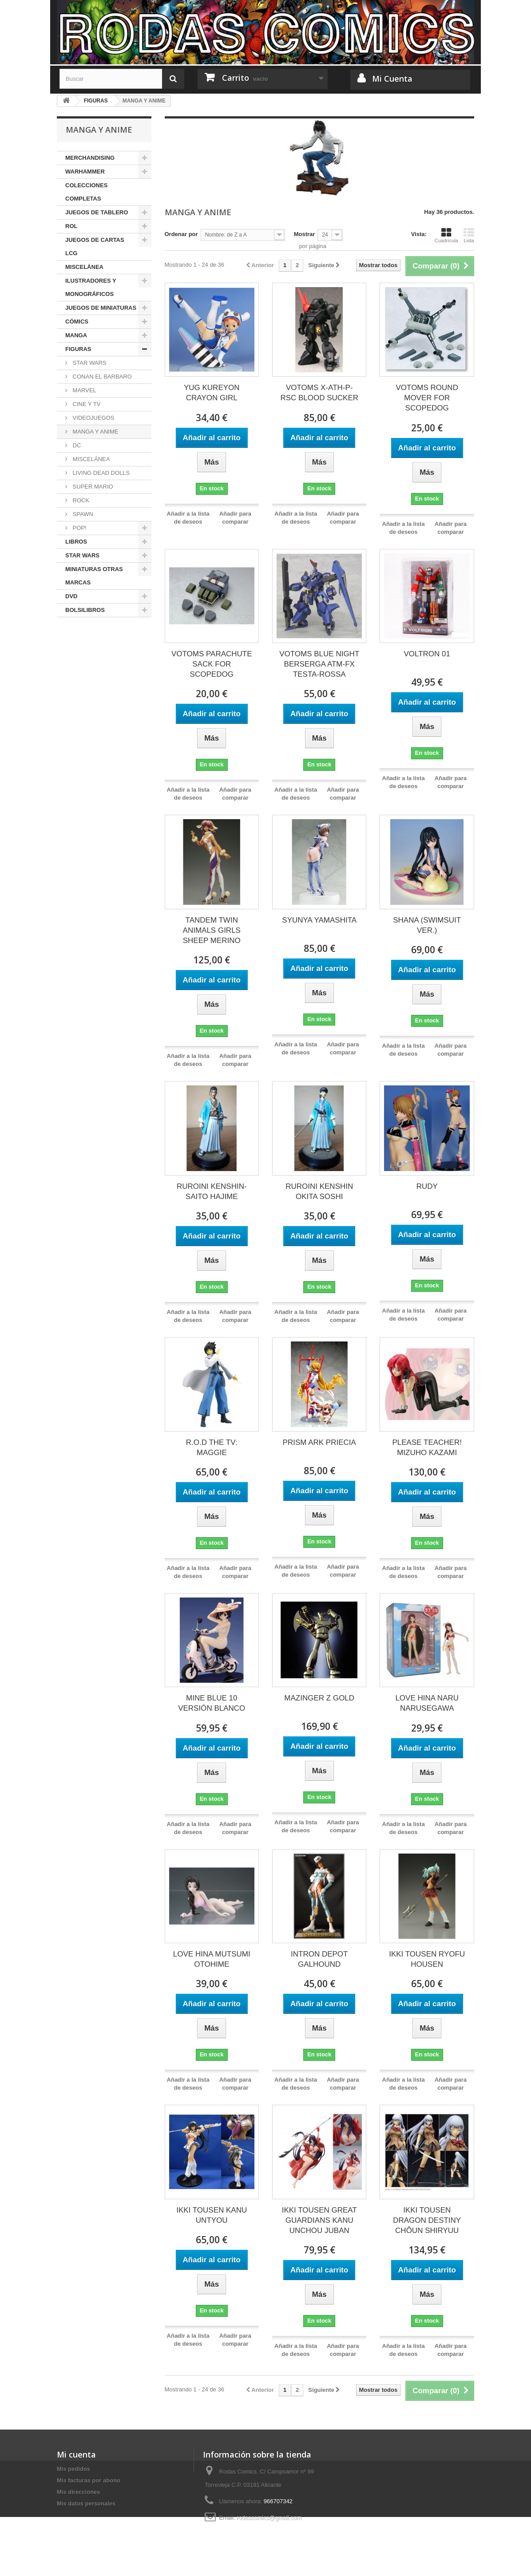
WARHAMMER (85, 171)
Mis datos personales (86, 2503)
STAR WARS (88, 362)
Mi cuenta (76, 2454)
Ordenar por (181, 234)
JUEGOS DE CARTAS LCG (94, 246)
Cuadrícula (446, 235)
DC (76, 445)
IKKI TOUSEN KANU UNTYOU (211, 2215)
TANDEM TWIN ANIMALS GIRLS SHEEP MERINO (212, 930)
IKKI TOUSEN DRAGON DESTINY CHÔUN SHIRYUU (427, 2220)
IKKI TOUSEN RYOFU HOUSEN (427, 1959)
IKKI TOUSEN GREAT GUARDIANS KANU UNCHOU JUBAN (319, 2220)
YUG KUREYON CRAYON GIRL (212, 392)
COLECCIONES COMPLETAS (86, 192)
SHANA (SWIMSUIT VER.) (427, 925)
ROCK (80, 500)
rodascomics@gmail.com (269, 2517)
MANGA (76, 335)
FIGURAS (78, 349)
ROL (71, 226)
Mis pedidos (73, 2469)
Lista (469, 235)
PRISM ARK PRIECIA (319, 1442)
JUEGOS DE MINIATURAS (100, 307)
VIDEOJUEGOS (93, 417)
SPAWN (82, 514)
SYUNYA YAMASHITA (319, 920)
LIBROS (76, 541)
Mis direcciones (78, 2492)
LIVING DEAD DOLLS (100, 472)
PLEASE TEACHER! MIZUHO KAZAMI (427, 1447)
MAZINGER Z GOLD (319, 1698)
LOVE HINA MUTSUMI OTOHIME (211, 1959)
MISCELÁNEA (84, 267)
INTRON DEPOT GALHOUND (319, 1959)
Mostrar (304, 234)
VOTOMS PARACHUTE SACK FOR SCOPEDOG (211, 664)
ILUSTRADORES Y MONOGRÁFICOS (90, 287)
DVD (71, 596)
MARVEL (83, 390)
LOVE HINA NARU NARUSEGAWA (427, 1703)
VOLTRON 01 (427, 654)
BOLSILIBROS (85, 610)
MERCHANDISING (90, 157)
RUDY (427, 1186)
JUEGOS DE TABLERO (96, 212)
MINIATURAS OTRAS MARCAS (94, 576)
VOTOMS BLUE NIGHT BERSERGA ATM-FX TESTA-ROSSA (319, 664)
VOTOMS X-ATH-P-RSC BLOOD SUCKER (319, 392)
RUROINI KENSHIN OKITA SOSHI (319, 1191)
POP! (79, 528)
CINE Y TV (85, 404)
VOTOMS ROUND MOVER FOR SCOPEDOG (427, 397)
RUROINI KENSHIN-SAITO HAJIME (212, 1191)
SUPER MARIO (92, 486)
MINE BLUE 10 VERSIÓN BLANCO (211, 1703)
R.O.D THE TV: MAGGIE (212, 1447)
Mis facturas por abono (88, 2480)
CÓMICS (76, 321)
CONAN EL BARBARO (101, 376)
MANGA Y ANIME (94, 431)
